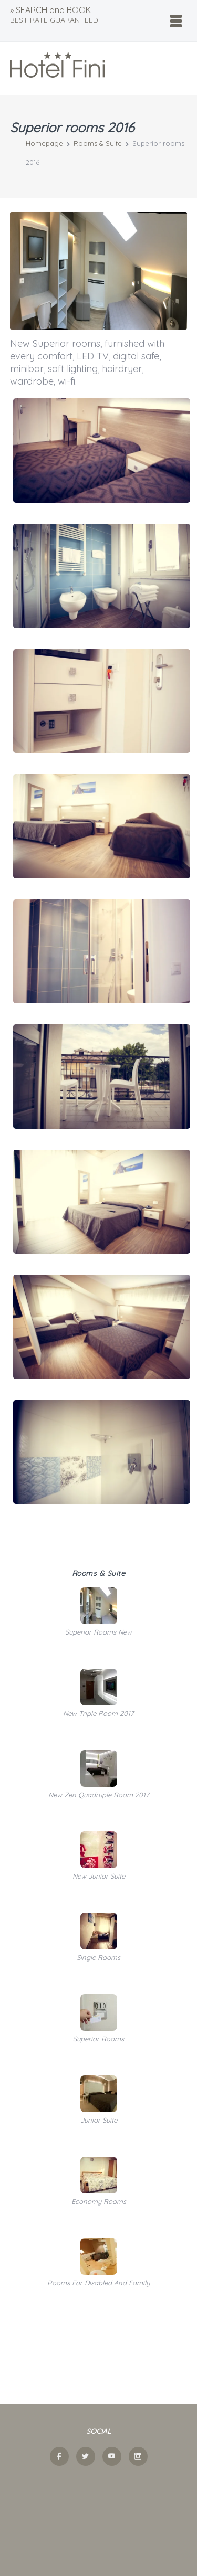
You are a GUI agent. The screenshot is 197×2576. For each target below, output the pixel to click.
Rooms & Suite (98, 143)
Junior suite (98, 2120)
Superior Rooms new (98, 1632)
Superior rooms (98, 2038)
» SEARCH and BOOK (54, 15)
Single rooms (98, 1957)
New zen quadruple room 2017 (98, 1794)
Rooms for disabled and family (98, 2282)
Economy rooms (98, 2201)
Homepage (44, 143)
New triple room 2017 (98, 1713)
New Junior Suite (98, 1876)
